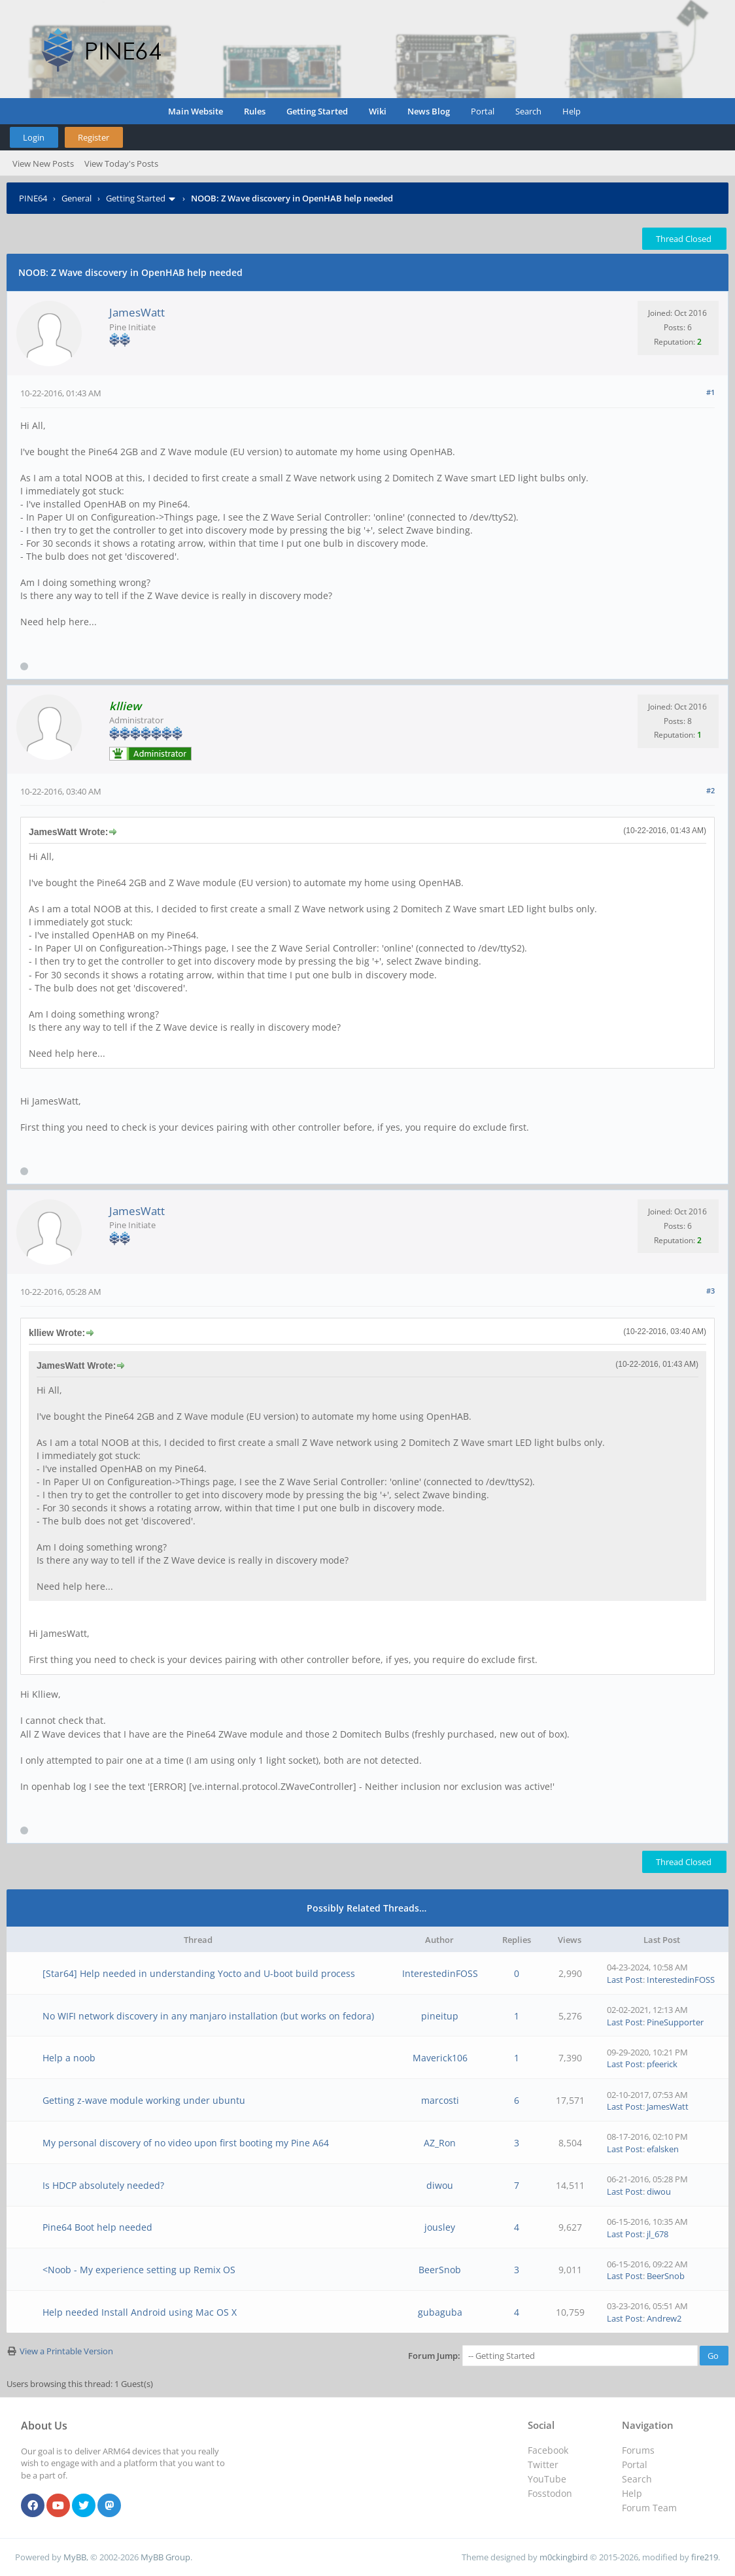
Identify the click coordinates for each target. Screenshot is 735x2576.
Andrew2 (664, 2318)
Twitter (543, 2464)
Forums (638, 2450)
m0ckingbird (563, 2557)
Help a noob (69, 2058)
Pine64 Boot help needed (97, 2227)
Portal (482, 111)
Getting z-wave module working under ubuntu (144, 2100)
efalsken (663, 2149)
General (76, 198)
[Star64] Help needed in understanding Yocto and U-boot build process (199, 1973)
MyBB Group (165, 2557)
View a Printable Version (66, 2351)
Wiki (377, 111)
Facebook (548, 2450)
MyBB (74, 2557)
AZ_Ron (440, 2143)
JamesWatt (137, 312)
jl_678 (657, 2234)
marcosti (440, 2100)
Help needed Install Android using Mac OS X (140, 2312)
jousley (439, 2227)
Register (93, 137)
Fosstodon (550, 2493)
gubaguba (440, 2312)
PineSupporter (675, 2022)
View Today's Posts (121, 163)
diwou (439, 2185)
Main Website (195, 111)
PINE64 (33, 198)
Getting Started (317, 111)
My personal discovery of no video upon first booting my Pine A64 (186, 2143)
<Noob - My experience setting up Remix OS (139, 2269)
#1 (710, 392)
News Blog (428, 111)
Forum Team (649, 2507)
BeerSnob (440, 2269)
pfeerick (662, 2064)
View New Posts (43, 163)
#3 (710, 1291)
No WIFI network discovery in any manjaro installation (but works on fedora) (208, 2016)
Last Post (625, 1979)
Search (528, 111)
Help (571, 111)
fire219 (704, 2557)
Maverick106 (440, 2058)
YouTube (547, 2479)
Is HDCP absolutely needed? (103, 2185)
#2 (710, 790)
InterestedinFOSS (440, 1973)
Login (33, 137)
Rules (254, 111)
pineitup (439, 2016)
